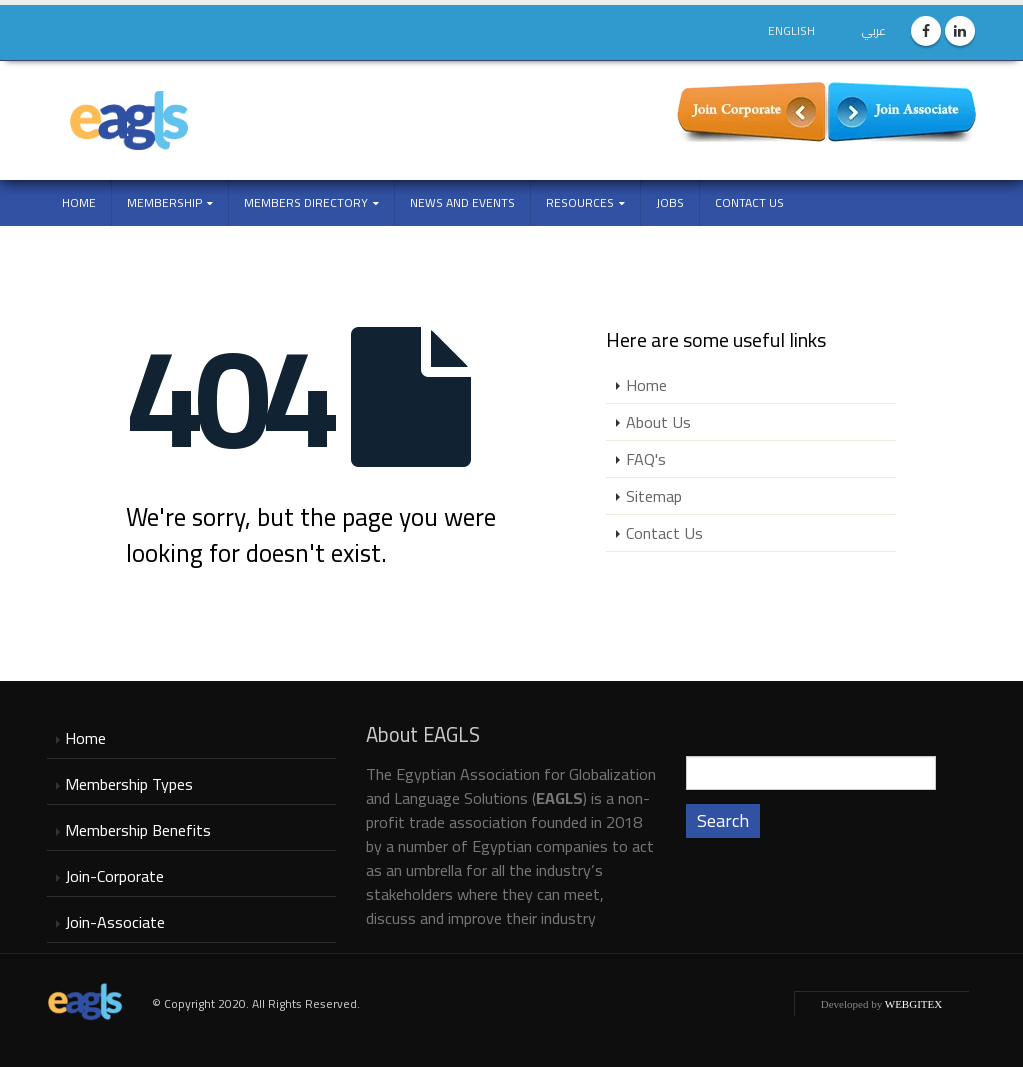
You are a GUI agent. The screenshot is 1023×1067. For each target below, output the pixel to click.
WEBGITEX (913, 1004)
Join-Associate (115, 922)
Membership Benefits (138, 830)
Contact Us (749, 202)
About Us (658, 422)
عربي (874, 30)
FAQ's (646, 459)
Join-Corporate (114, 876)
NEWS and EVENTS (462, 202)
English (791, 30)
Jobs (670, 202)
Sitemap (654, 496)
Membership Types (129, 784)
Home (79, 202)
